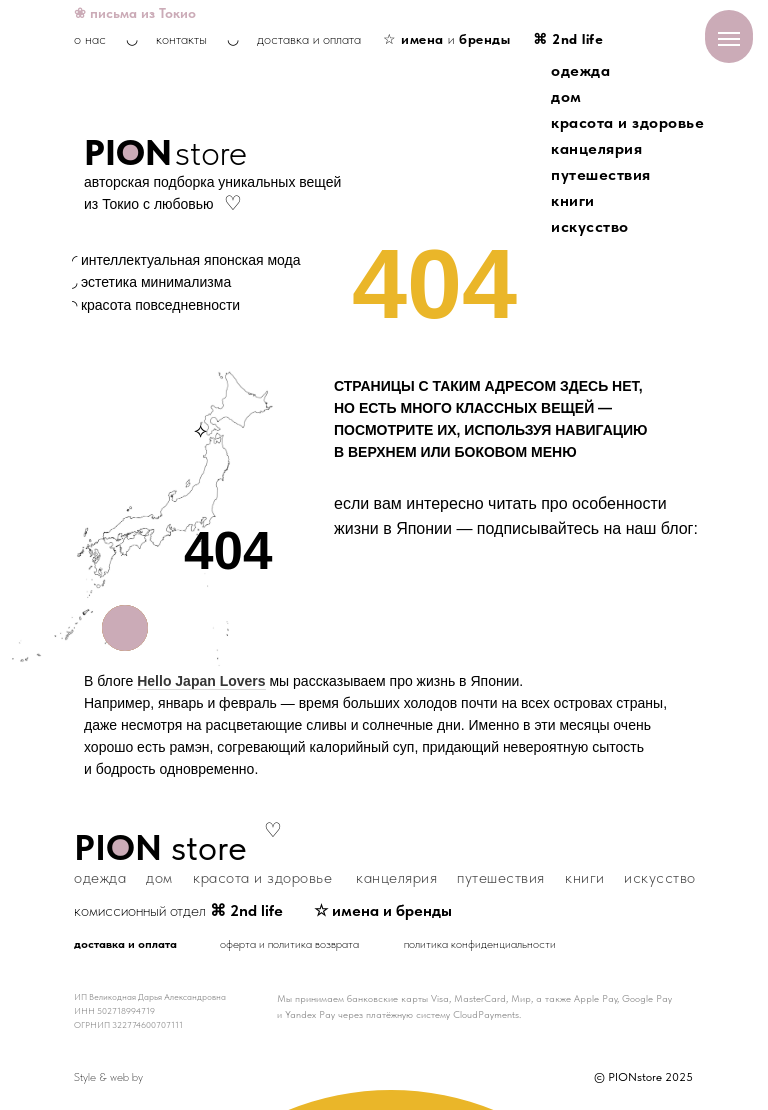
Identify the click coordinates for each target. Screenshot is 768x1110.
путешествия (601, 174)
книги (573, 200)
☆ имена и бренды (383, 910)
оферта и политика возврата (289, 944)
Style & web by (108, 1077)
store (211, 152)
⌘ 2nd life (568, 39)
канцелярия (596, 148)
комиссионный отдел (178, 910)
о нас (90, 39)
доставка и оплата (309, 39)
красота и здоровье (627, 122)
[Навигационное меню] (729, 39)
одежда (580, 70)
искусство (590, 226)
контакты (181, 39)
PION (128, 152)
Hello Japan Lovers (201, 681)
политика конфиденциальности (480, 944)
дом (566, 96)
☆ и (446, 39)
